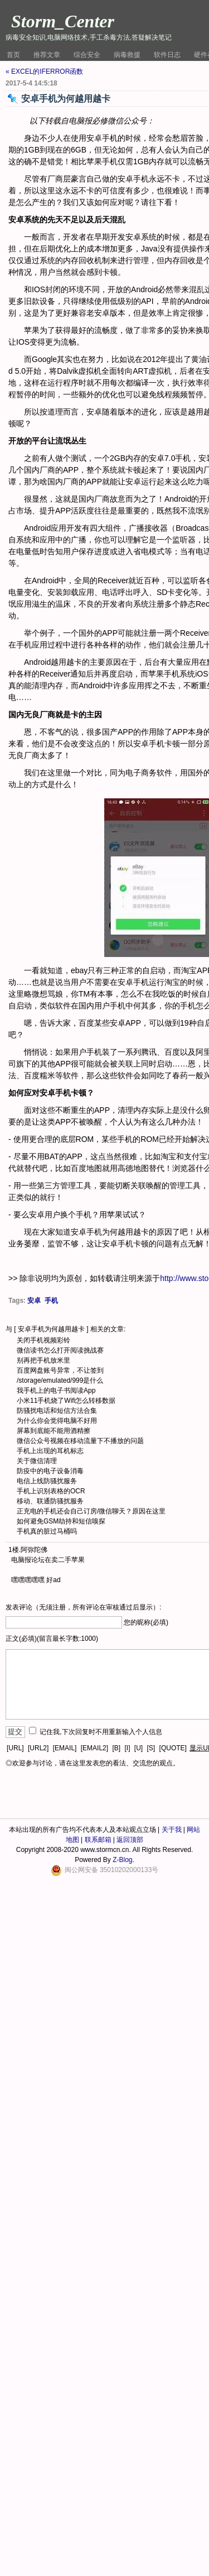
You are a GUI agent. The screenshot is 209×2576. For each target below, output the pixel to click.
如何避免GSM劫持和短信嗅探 (61, 1521)
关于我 (172, 1830)
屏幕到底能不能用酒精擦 (53, 1431)
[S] (151, 1748)
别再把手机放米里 (43, 1360)
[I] (127, 1748)
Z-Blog (122, 1860)
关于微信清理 (37, 1461)
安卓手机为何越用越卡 (51, 1329)
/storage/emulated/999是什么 (60, 1380)
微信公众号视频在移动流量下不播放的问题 (80, 1441)
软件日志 (167, 55)
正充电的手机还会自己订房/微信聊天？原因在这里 (91, 1511)
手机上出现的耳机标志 (50, 1451)
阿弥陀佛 (34, 1550)
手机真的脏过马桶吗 (47, 1531)
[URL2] (38, 1748)
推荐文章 (46, 55)
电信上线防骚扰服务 (47, 1481)
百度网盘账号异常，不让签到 (60, 1370)
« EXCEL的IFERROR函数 (44, 71)
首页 (13, 55)
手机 (51, 1300)
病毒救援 (127, 55)
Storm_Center (62, 21)
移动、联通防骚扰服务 (50, 1501)
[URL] (15, 1748)
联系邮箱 (98, 1840)
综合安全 (87, 55)
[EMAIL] (65, 1748)
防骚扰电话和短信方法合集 (57, 1411)
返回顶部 (129, 1840)
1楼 (13, 1550)
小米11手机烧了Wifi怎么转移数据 (66, 1400)
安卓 (34, 1300)
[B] (116, 1748)
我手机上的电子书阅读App (56, 1390)
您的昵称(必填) (146, 1622)
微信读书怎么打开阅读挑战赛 (60, 1350)
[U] (138, 1748)
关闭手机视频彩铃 (43, 1340)
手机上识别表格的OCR (51, 1491)
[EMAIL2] (94, 1748)
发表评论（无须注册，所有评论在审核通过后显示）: (83, 1607)
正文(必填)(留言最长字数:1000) (52, 1638)
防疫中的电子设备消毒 (50, 1471)
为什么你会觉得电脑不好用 (57, 1421)
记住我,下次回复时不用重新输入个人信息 (101, 1732)
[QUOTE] (173, 1748)
